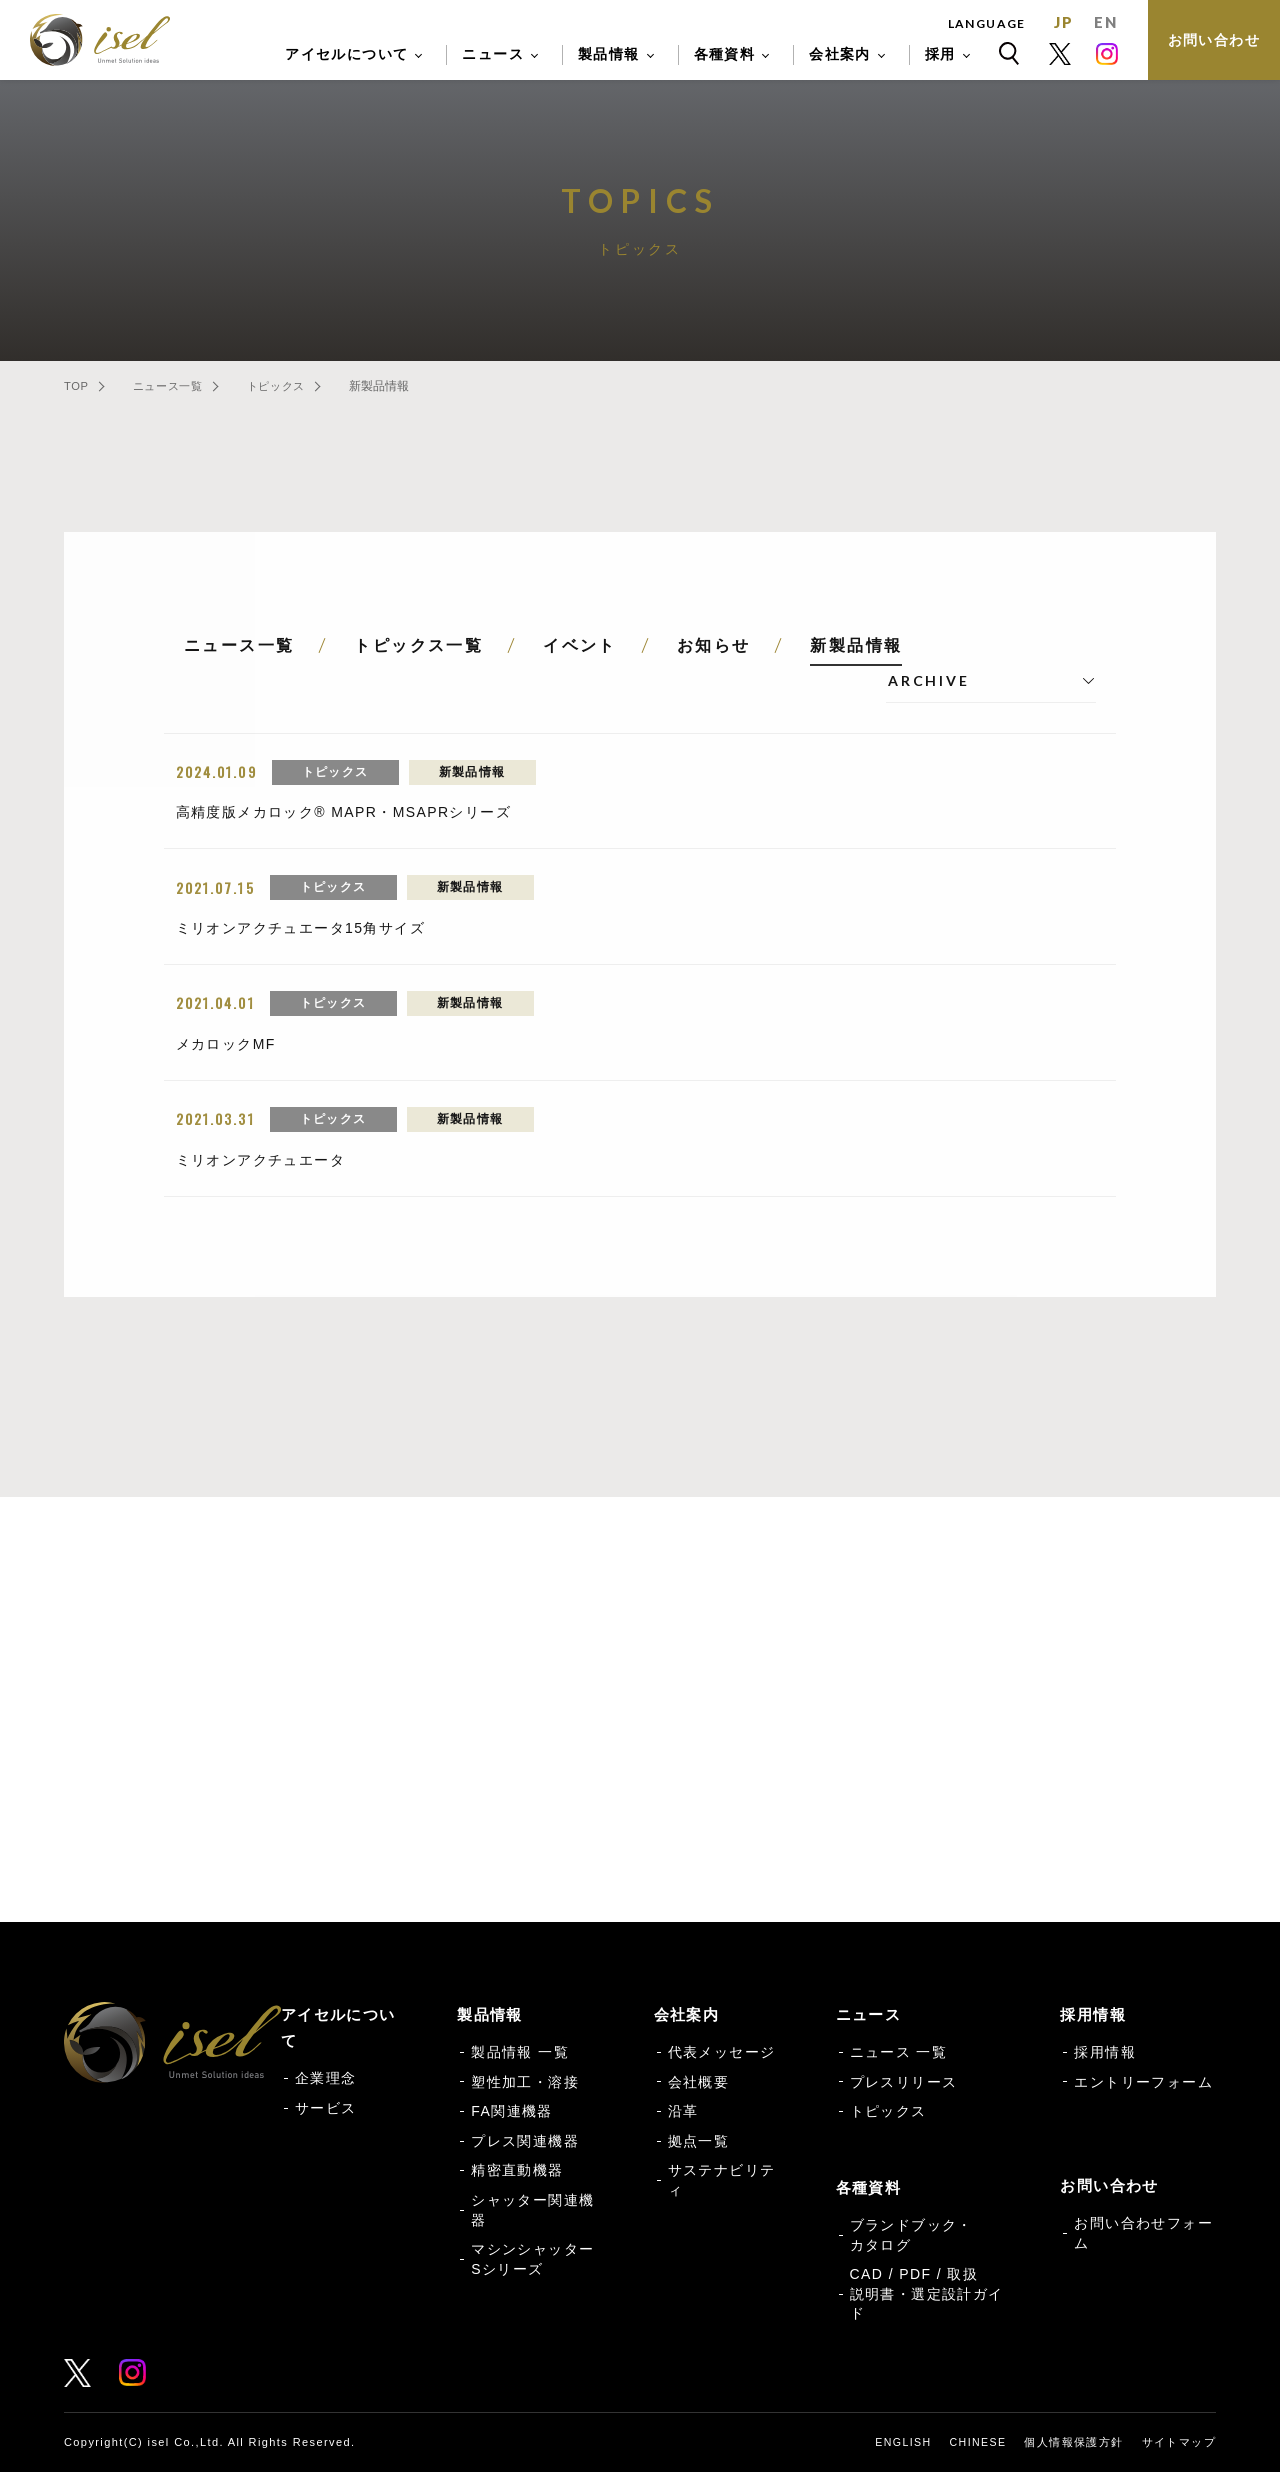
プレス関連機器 (525, 2142)
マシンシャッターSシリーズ (532, 2260)
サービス (326, 2109)
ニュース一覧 (184, 386)
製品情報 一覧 (520, 2053)
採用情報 (1105, 2053)
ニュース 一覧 (899, 2053)
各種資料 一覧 (875, 1787)
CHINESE (977, 2443)
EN (1105, 22)
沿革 (683, 2112)
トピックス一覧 (418, 645)
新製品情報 (856, 645)
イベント (580, 645)
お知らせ (714, 645)
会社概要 (699, 2083)
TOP (76, 386)
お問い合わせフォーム (405, 1787)
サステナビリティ (722, 2182)
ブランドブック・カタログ (911, 2236)
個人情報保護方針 (1073, 2443)
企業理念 (326, 2079)
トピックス (310, 386)
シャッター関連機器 (532, 2211)
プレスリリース (904, 2083)
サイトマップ (1179, 2443)
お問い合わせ (1214, 40)
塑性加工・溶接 (525, 2083)
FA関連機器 (512, 2112)
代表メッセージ (722, 2053)
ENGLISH (901, 2443)
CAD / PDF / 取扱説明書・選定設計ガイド (927, 2294)
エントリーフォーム (1143, 2083)
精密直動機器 (517, 2172)
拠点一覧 (699, 2142)
